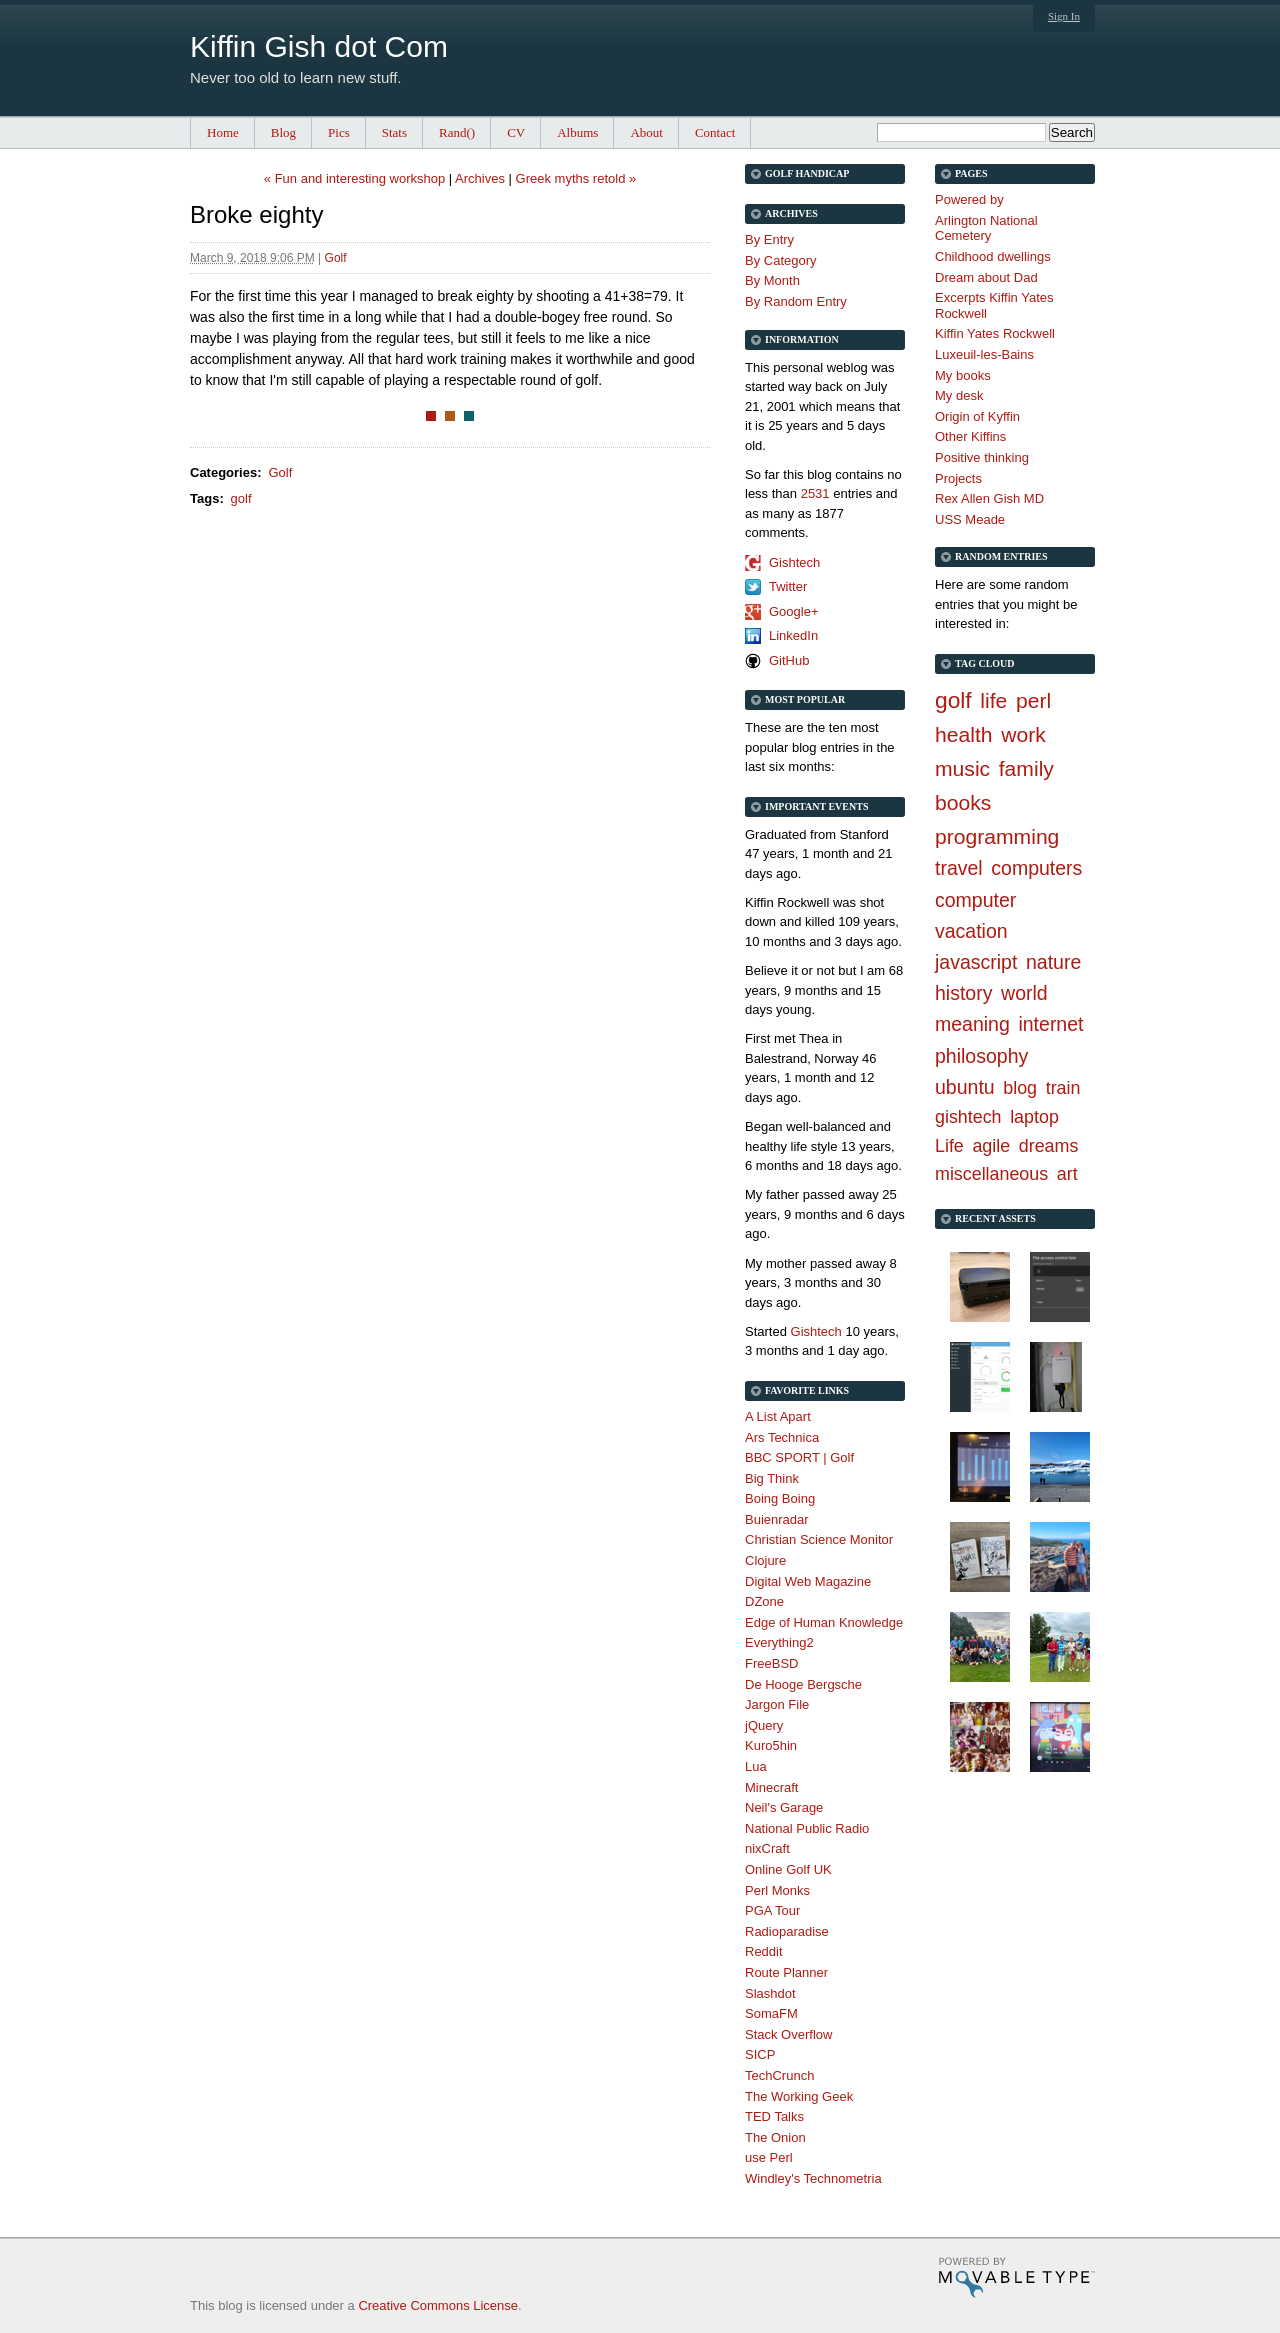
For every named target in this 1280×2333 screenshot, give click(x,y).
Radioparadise (787, 1931)
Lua (756, 1766)
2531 (815, 493)
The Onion (775, 2137)
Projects (958, 478)
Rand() (457, 132)
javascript (976, 962)
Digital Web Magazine (808, 1581)
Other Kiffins (970, 436)
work (1023, 734)
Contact (715, 132)
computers (1036, 868)
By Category (781, 260)
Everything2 (779, 1642)
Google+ (794, 611)
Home (223, 132)
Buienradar (777, 1519)
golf (241, 498)
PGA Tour (772, 1910)
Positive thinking (982, 457)
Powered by (969, 199)
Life (949, 1146)
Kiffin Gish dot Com (319, 46)
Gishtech (794, 562)
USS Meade (970, 519)
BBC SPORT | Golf (799, 1457)
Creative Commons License (438, 2305)
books (963, 802)
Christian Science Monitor (819, 1539)
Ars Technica (782, 1437)
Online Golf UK (788, 1869)
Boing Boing (780, 1498)
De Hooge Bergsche (803, 1684)
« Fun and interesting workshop (354, 178)
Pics (339, 132)
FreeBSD (771, 1663)
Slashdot (770, 1993)
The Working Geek (799, 2096)
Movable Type (1016, 2277)
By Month (772, 280)
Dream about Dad (986, 277)
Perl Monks (777, 1890)
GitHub (789, 660)
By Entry (769, 239)
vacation (971, 931)
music (962, 768)
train (1063, 1088)
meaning (972, 1024)
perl (1033, 700)
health (964, 734)
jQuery (764, 1725)
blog (1020, 1088)
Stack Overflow (788, 2034)
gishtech (968, 1117)
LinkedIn (793, 635)
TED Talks (774, 2116)
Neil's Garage (784, 1807)
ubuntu (965, 1087)
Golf (336, 258)
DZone (764, 1601)
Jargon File (777, 1704)
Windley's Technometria (813, 2178)
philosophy (981, 1056)
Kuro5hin (771, 1745)
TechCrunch (779, 2075)
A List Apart (778, 1416)
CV (516, 132)
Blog (283, 132)
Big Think (772, 1478)
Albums (577, 132)
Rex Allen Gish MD (989, 498)
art (1067, 1174)
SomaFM (771, 2013)
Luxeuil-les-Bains (984, 354)
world (1024, 993)
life (993, 700)
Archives (480, 178)
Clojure (765, 1560)
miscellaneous (991, 1174)
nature (1053, 962)
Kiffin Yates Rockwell (995, 333)
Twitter (788, 586)
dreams (1049, 1146)
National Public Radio (807, 1828)
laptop (1034, 1117)
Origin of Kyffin (977, 416)
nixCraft (767, 1848)
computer (975, 900)
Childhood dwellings (993, 256)
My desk (959, 395)
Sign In (1064, 16)
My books (963, 375)
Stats (394, 132)
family (1026, 768)
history (963, 993)
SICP (760, 2054)
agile (991, 1146)
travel (959, 868)
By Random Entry (796, 301)
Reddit (764, 1951)
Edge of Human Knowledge (824, 1622)
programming (997, 836)
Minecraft (771, 1787)
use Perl (769, 2157)
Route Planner (786, 1972)
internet (1050, 1024)
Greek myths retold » (576, 178)
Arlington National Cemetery (986, 228)
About (646, 132)
